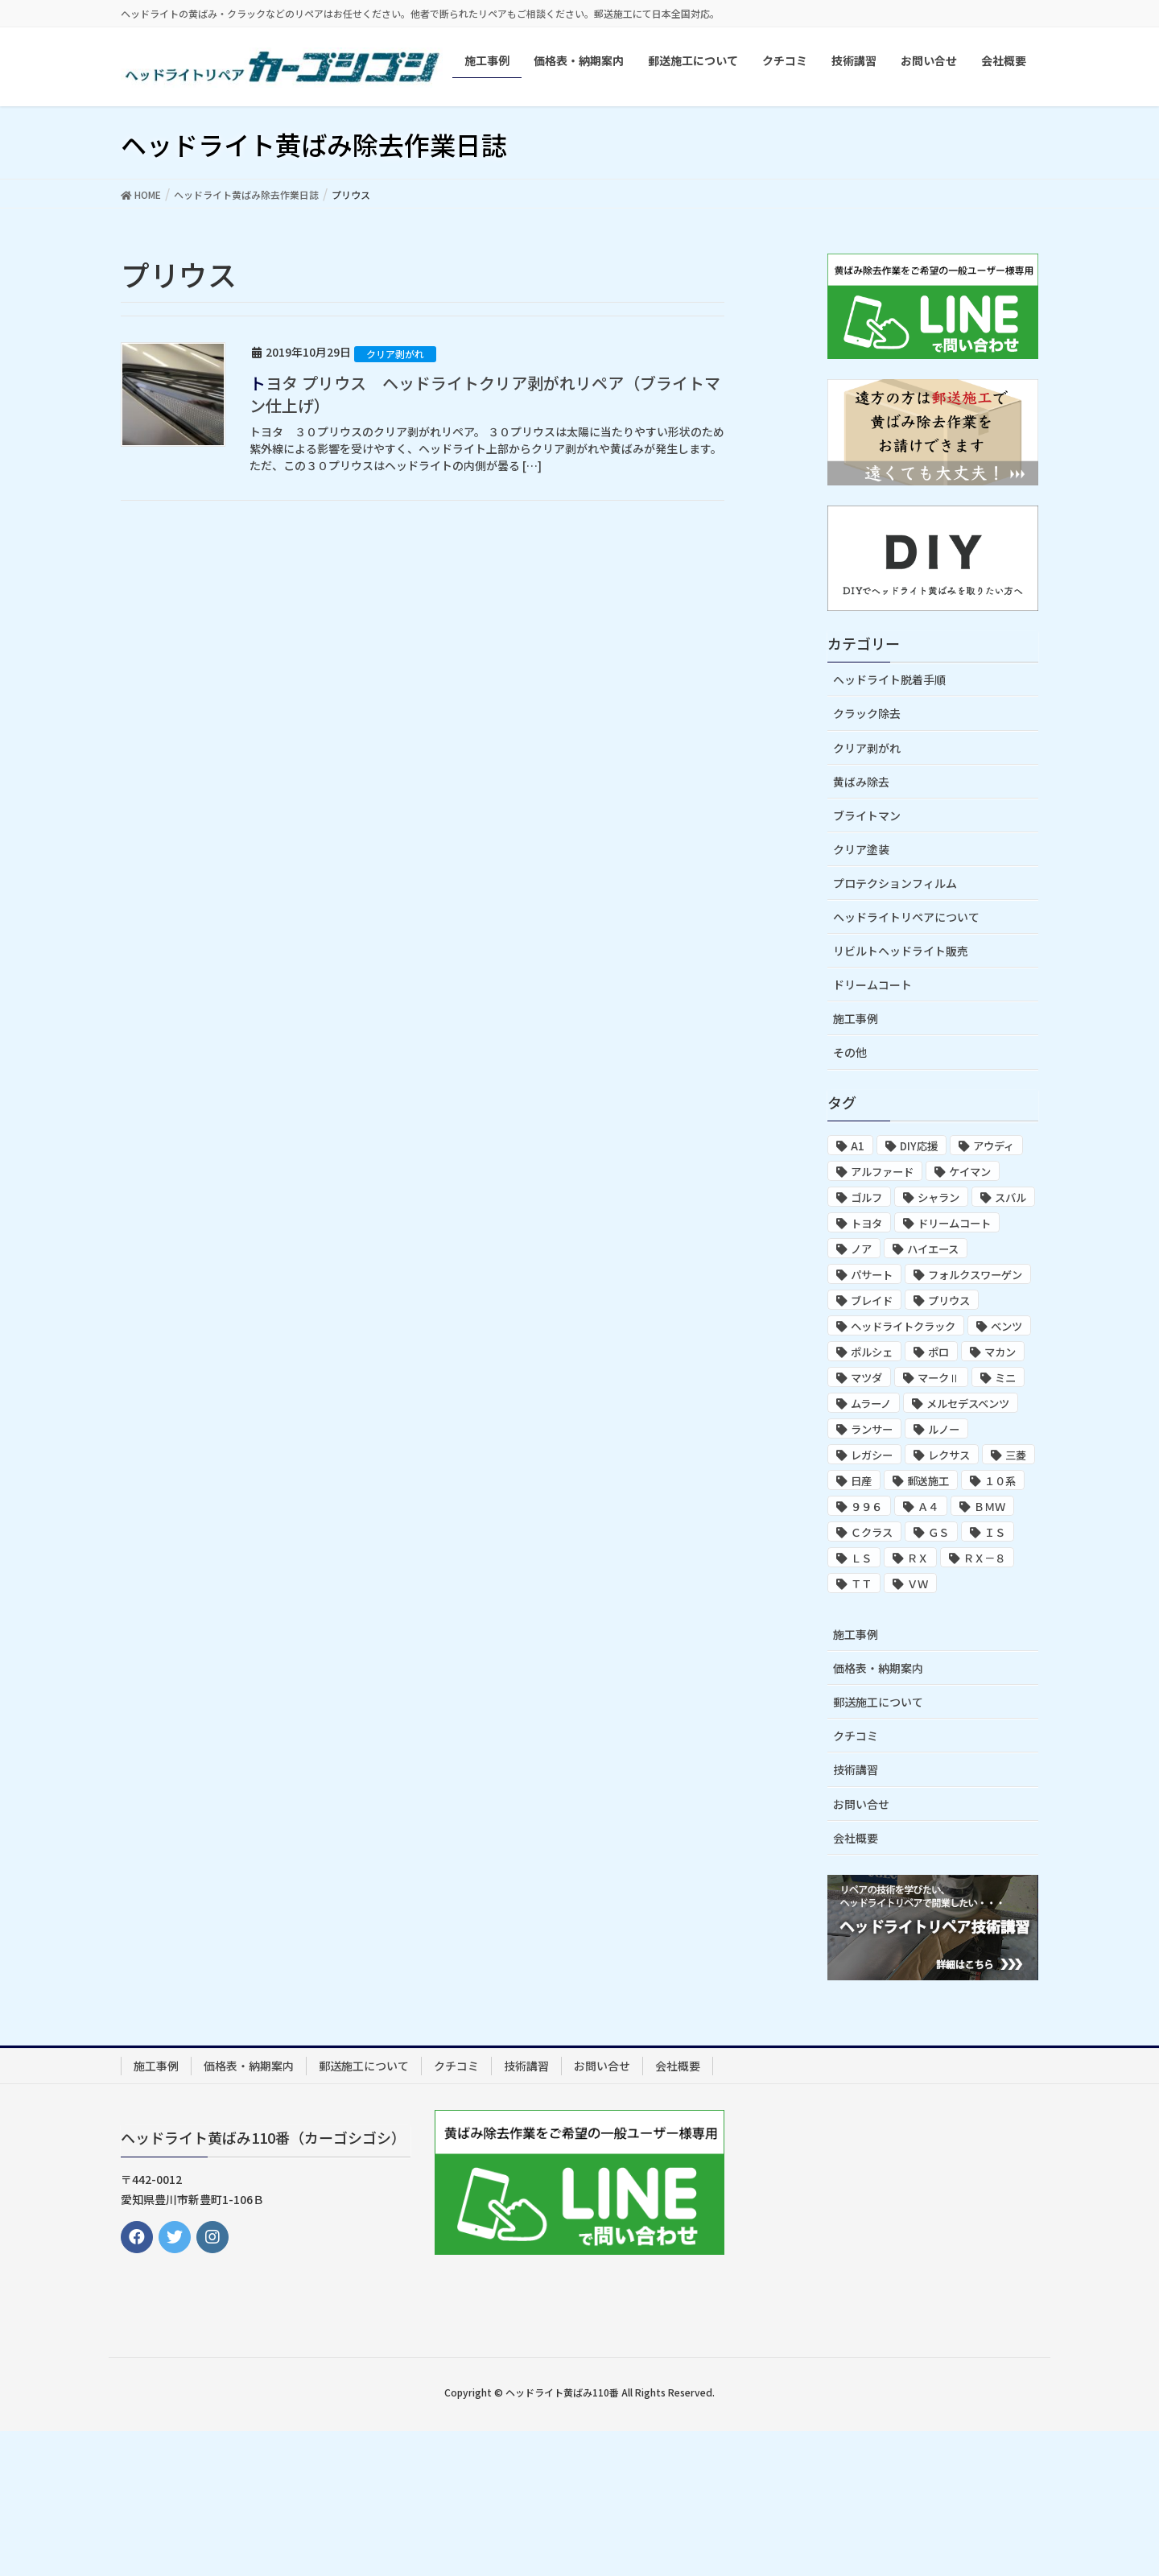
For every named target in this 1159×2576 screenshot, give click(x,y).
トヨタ (866, 1223)
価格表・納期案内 (878, 1668)
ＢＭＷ (989, 1506)
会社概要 (855, 1838)
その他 (850, 1052)
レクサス (949, 1455)
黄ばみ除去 (861, 782)
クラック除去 (867, 713)
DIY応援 (919, 1146)
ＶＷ (917, 1583)
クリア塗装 (861, 849)
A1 (857, 1146)
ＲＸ (917, 1558)
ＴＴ (861, 1583)
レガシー (872, 1455)
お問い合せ (861, 1804)
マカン (1000, 1352)
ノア (861, 1249)
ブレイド (872, 1300)
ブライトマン (867, 815)
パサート (872, 1274)
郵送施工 (928, 1480)
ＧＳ (938, 1532)
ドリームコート (872, 984)
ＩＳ (994, 1532)
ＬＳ (861, 1558)
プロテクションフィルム (895, 883)
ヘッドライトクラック (903, 1326)
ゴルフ (866, 1197)
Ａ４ (928, 1506)
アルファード (882, 1171)
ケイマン (970, 1171)
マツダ (866, 1377)
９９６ (866, 1506)
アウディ (993, 1146)
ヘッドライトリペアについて (906, 917)
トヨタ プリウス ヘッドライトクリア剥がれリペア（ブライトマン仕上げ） (485, 394)
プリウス (949, 1300)
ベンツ (1006, 1326)
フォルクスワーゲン (975, 1274)
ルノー (943, 1429)
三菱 (1015, 1455)
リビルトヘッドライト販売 (900, 951)
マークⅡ (938, 1377)
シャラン (938, 1197)
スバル (1010, 1197)
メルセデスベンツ (967, 1403)
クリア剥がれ (395, 354)
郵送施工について (878, 1702)
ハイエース (933, 1249)
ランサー (872, 1429)
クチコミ (855, 1736)
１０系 (1000, 1480)
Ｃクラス (872, 1532)
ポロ (938, 1352)
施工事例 (855, 1018)
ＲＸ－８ (984, 1558)
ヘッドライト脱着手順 (889, 679)
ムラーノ (871, 1403)
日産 (861, 1480)
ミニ (1005, 1377)
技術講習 (855, 1769)
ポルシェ (872, 1352)
